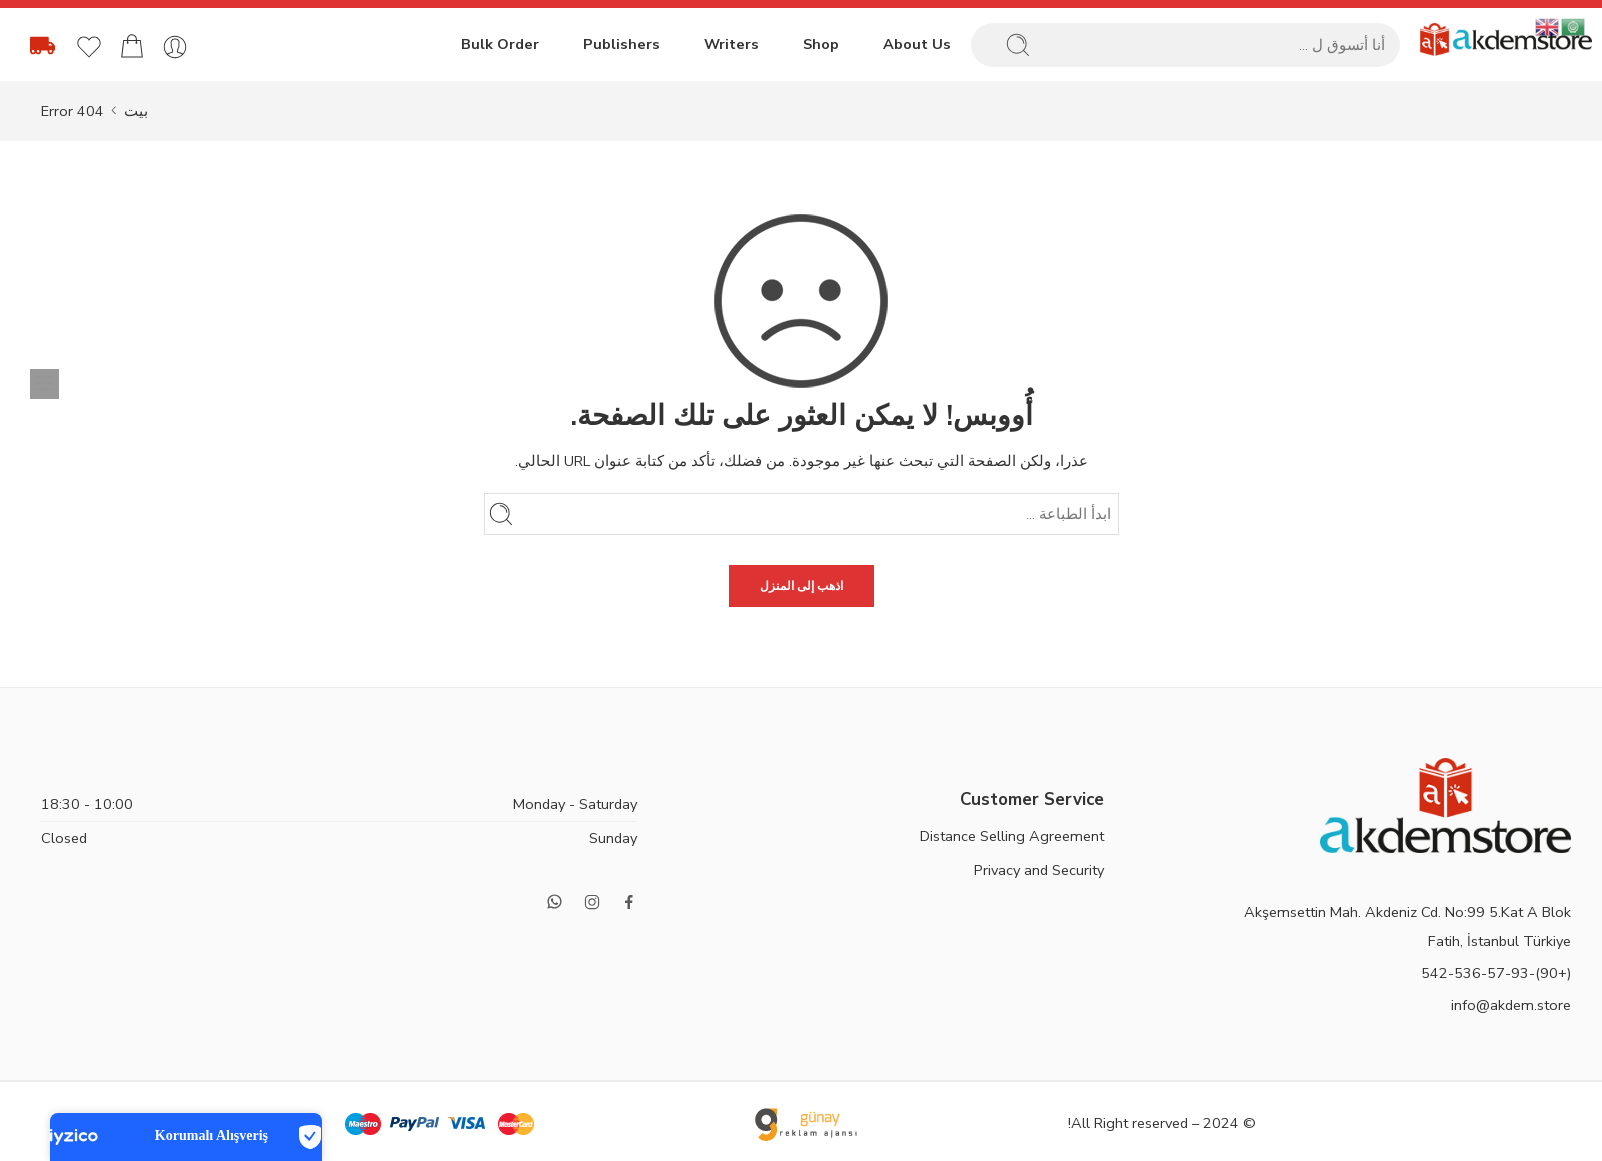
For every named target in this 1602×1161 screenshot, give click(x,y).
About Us (917, 44)
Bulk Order (500, 44)
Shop (821, 44)
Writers (731, 44)
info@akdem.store (1511, 1005)
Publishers (621, 44)
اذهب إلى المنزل (801, 586)
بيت (136, 111)
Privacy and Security (1039, 870)
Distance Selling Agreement (1012, 836)
